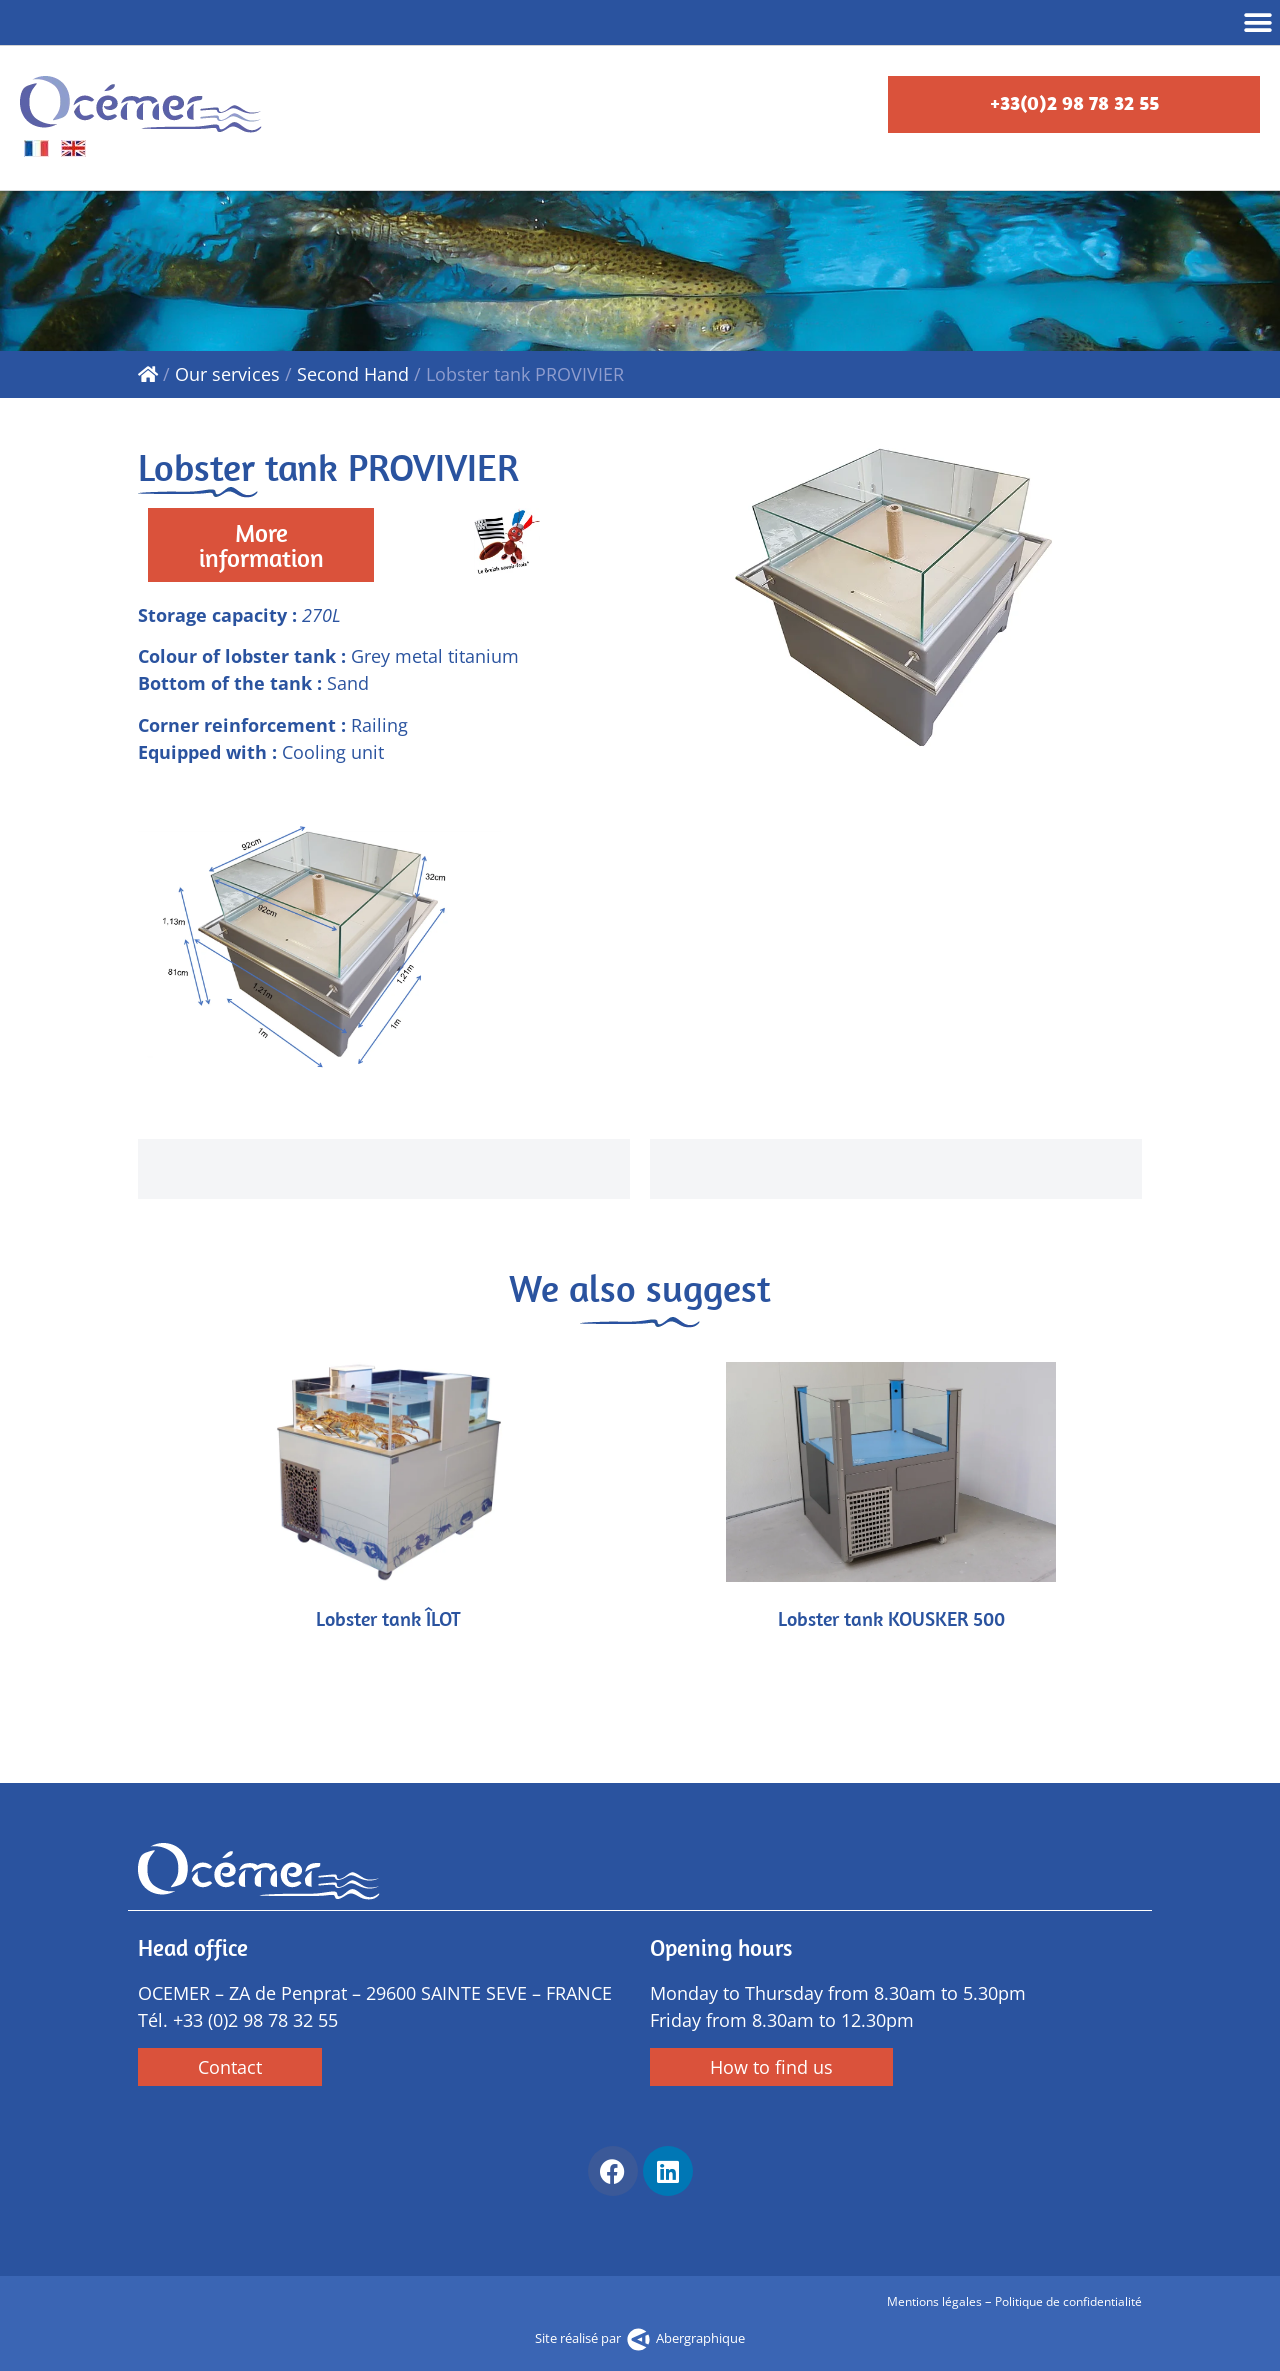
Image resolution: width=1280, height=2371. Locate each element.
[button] (1257, 22)
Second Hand (353, 374)
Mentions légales (936, 2301)
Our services (227, 374)
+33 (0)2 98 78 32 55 (255, 2020)
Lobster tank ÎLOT (388, 1618)
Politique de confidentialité (1068, 2301)
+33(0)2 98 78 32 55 (1074, 102)
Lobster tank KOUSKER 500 (891, 1618)
